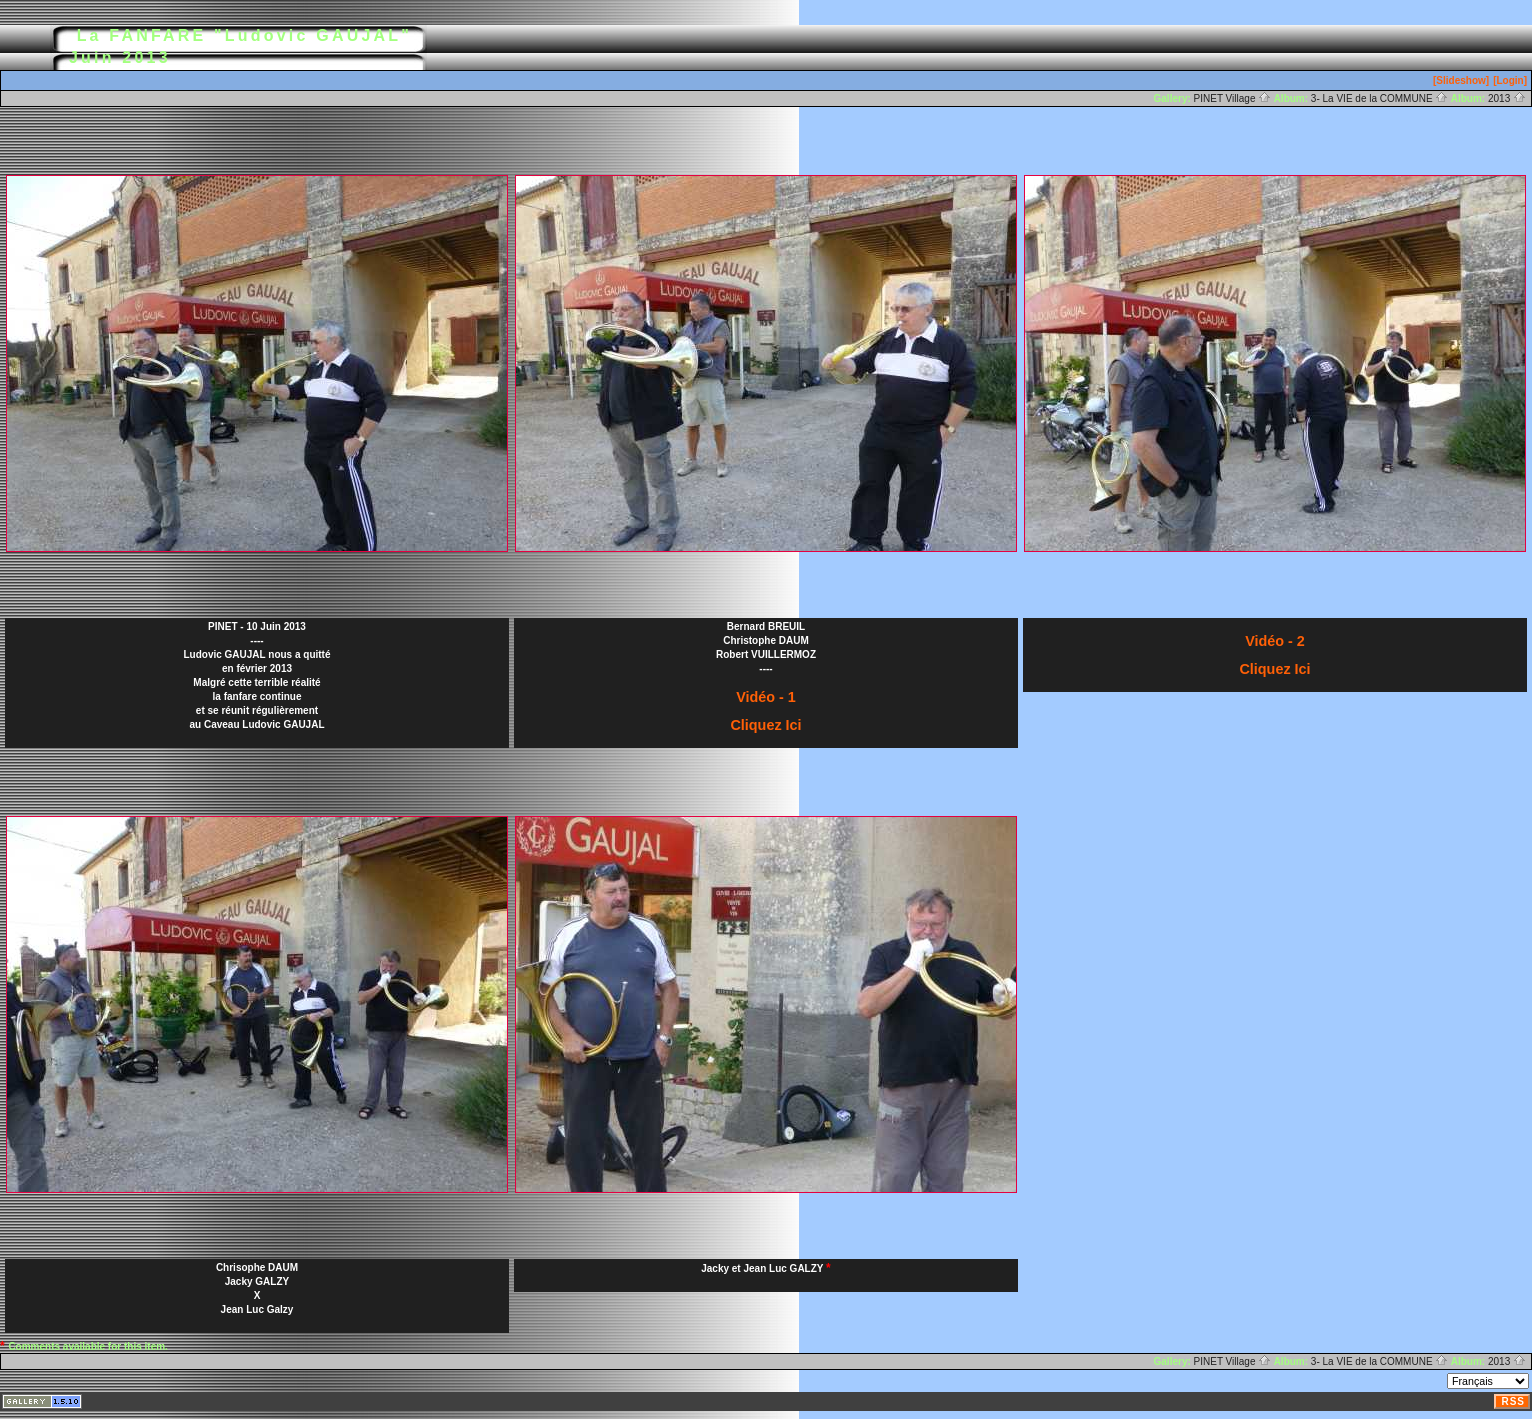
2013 (1507, 98)
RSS (1513, 1401)
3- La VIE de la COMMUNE (1379, 98)
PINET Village (1233, 98)
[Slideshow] (1461, 80)
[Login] (1510, 80)
